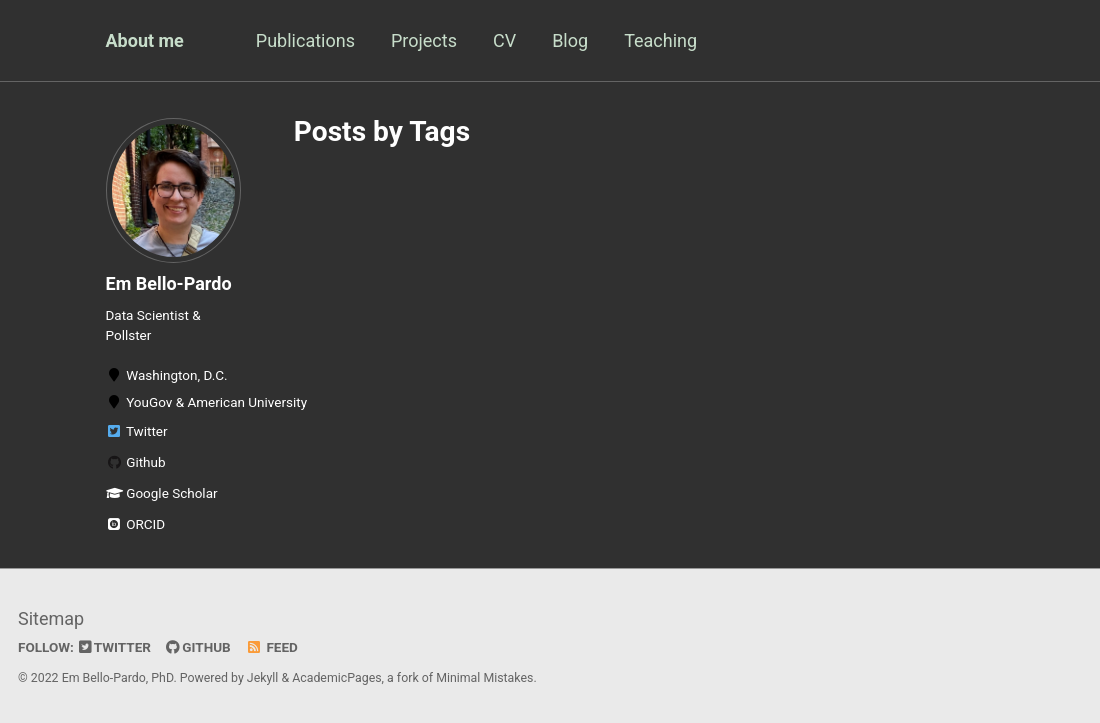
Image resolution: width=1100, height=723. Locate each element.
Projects (424, 40)
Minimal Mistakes (484, 678)
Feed (272, 647)
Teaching (660, 40)
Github (136, 462)
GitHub (198, 647)
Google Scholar (162, 493)
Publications (305, 40)
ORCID (136, 524)
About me (145, 40)
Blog (570, 40)
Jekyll (263, 678)
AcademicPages (336, 678)
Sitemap (51, 618)
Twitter (137, 431)
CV (504, 40)
